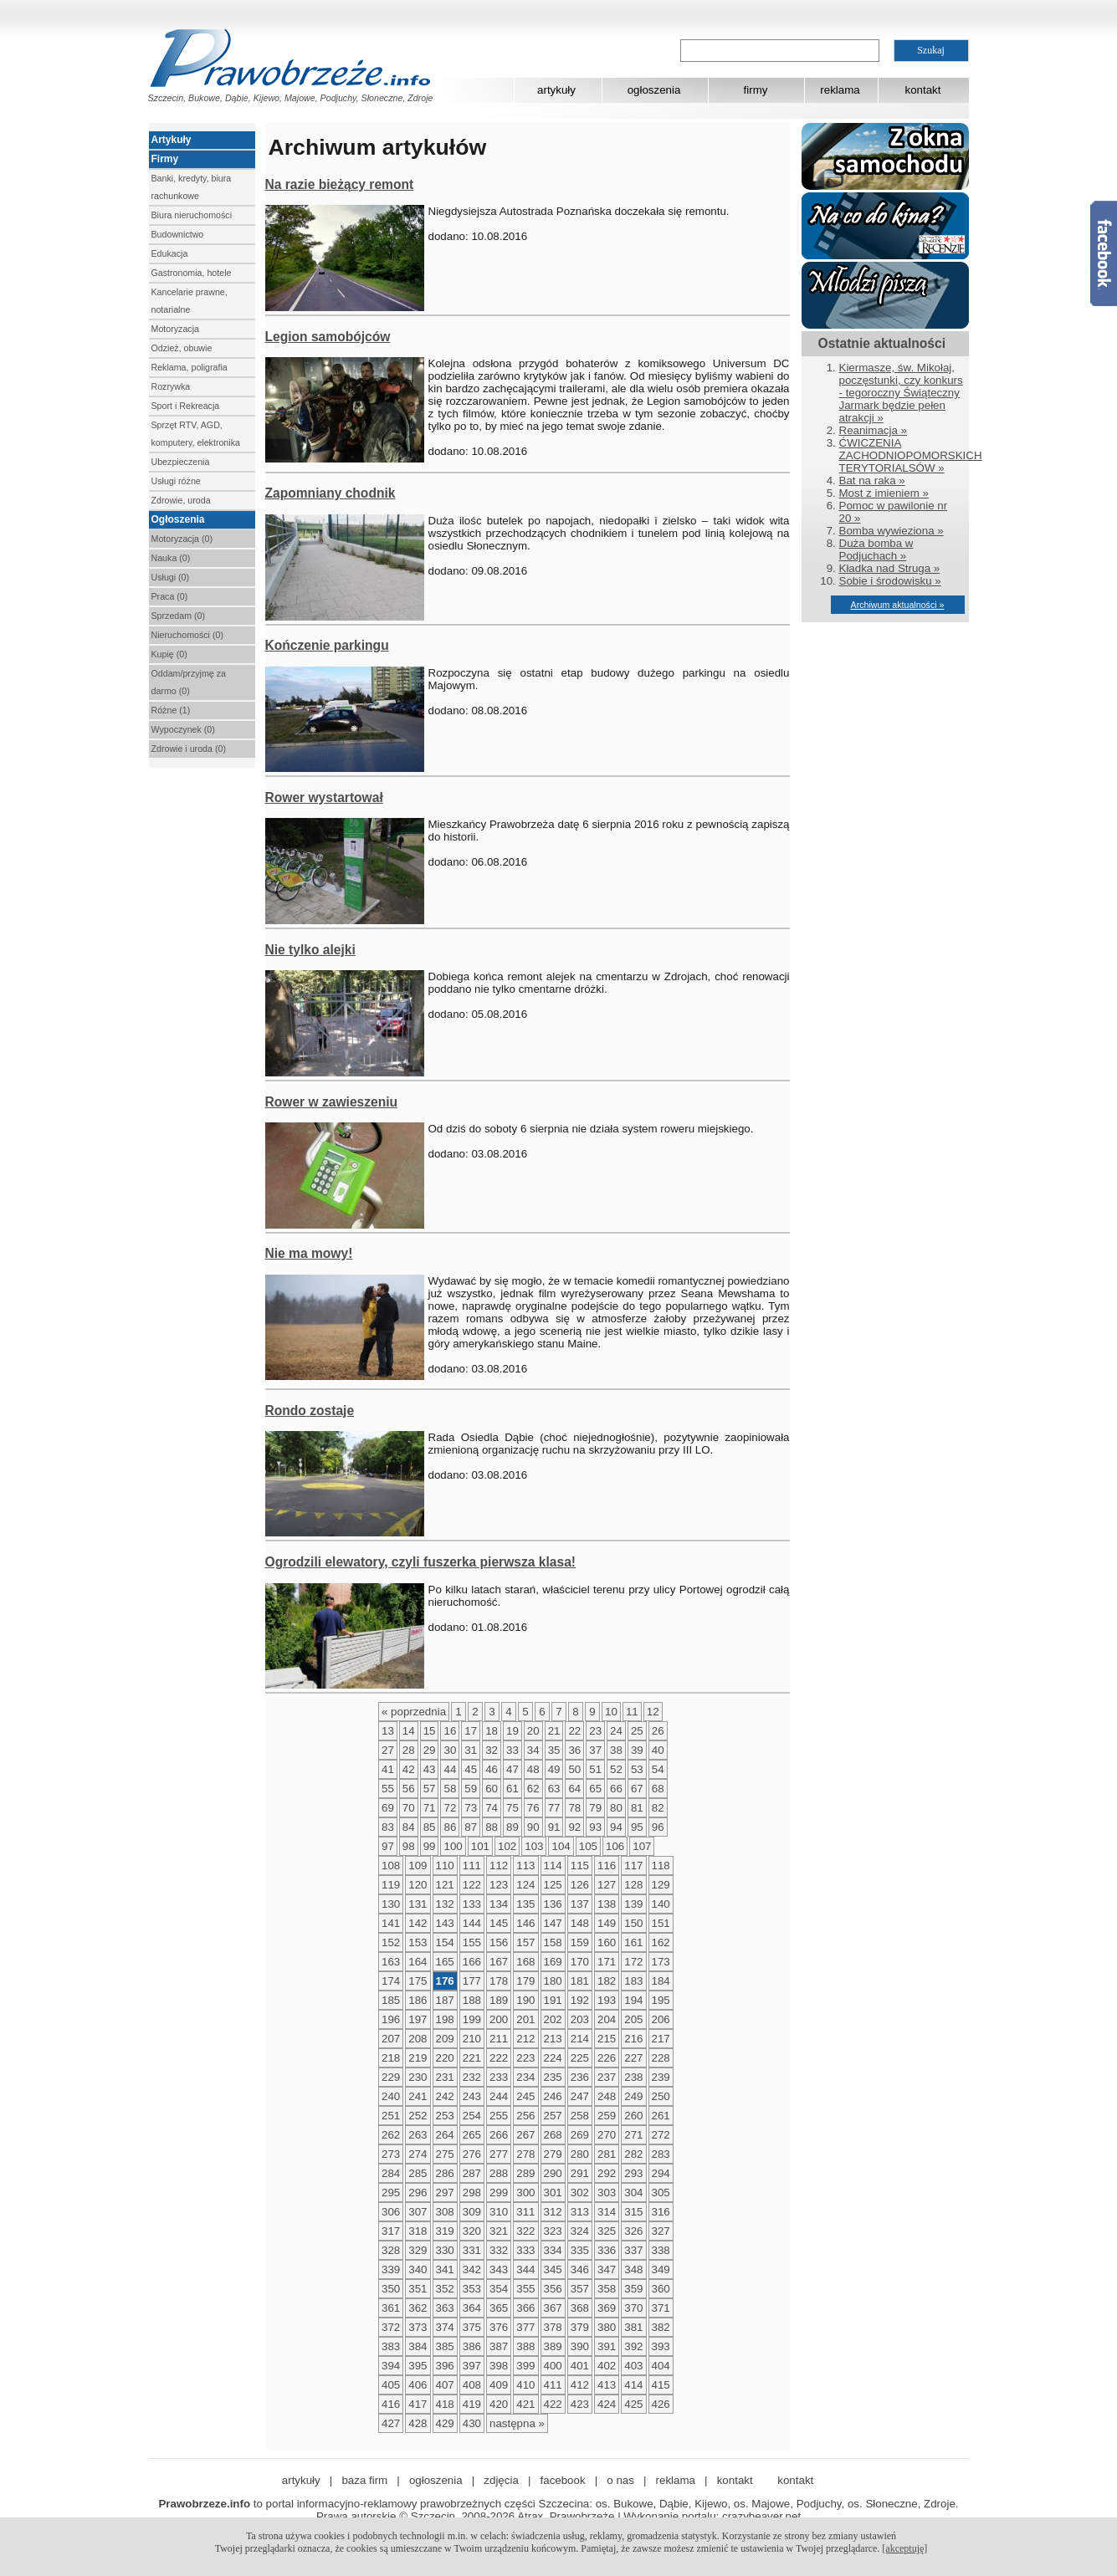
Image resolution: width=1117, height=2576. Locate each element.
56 (408, 1788)
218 (391, 2058)
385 (445, 2346)
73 (470, 1808)
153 (417, 1942)
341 (445, 2269)
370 (633, 2308)
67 (637, 1788)
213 (553, 2038)
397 (472, 2365)
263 (417, 2135)
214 (580, 2038)
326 (633, 2231)
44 (449, 1769)
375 (472, 2327)
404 (661, 2365)
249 (633, 2096)
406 (417, 2385)
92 (574, 1827)
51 (595, 1769)
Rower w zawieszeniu (331, 1102)
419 (472, 2404)
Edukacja (169, 253)
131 (417, 1904)
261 (661, 2115)
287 (472, 2173)
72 (449, 1808)
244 (498, 2096)
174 (391, 1981)
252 (417, 2115)
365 (498, 2308)
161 (633, 1942)
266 (498, 2135)
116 (606, 1865)
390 (580, 2346)
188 (472, 2000)
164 (417, 1961)
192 (580, 2000)
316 (661, 2211)
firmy (756, 90)
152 (391, 1942)
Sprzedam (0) (178, 616)
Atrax (530, 2516)
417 (417, 2404)
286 (445, 2173)
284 (391, 2173)
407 (445, 2385)
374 (445, 2327)
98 (408, 1846)
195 (661, 2000)
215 (606, 2038)
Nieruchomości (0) (187, 635)
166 (472, 1961)
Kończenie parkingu (327, 645)
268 (553, 2135)
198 (445, 2019)
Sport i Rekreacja (185, 406)
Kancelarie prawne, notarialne (189, 300)
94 (616, 1827)
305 (661, 2192)
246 (553, 2096)
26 (658, 1731)
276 (472, 2154)
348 (633, 2269)
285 (417, 2173)
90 (533, 1827)
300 (525, 2192)
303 (606, 2192)
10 (611, 1711)
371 (661, 2308)
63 (554, 1788)
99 (429, 1846)
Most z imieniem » (884, 493)
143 (445, 1923)
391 (606, 2346)
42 (408, 1769)
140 (661, 1904)
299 (498, 2192)
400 (553, 2365)
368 (580, 2308)
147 (553, 1923)
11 (632, 1711)
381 (633, 2327)
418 (445, 2404)
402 (606, 2365)
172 (633, 1961)
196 (391, 2019)
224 (553, 2058)
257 (553, 2115)
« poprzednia (414, 1711)
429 (445, 2423)
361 (391, 2308)
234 (525, 2077)
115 (580, 1865)
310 (498, 2211)
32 (491, 1750)
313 (580, 2211)
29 (429, 1750)
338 (661, 2250)
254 (472, 2115)
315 (633, 2211)
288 (498, 2173)
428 (417, 2423)
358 (606, 2288)
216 (633, 2038)
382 (661, 2327)
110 (445, 1865)
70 (408, 1808)
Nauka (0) (171, 558)
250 (661, 2096)
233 (498, 2077)
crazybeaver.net (761, 2516)
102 (507, 1846)
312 (553, 2211)
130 (391, 1904)
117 (633, 1865)
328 (391, 2250)
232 (472, 2077)
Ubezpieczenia (180, 462)
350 (391, 2288)
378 (553, 2327)
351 (417, 2288)
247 (580, 2096)
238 (633, 2077)
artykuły (556, 90)
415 (661, 2385)
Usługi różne (176, 481)
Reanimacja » (873, 430)
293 (633, 2173)
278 (525, 2154)
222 (498, 2058)
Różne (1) (171, 710)
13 (388, 1731)
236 (580, 2077)
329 (417, 2250)
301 (553, 2192)
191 (553, 2000)
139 (633, 1904)
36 (574, 1750)
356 (553, 2288)
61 (512, 1788)
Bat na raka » (872, 480)
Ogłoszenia (178, 519)
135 (525, 1904)
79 (595, 1808)
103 (534, 1846)
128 (633, 1884)
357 (580, 2288)
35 (554, 1750)
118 (661, 1865)
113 (525, 1865)
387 (498, 2346)
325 (606, 2231)
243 (472, 2096)
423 (580, 2404)
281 (606, 2154)
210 (472, 2038)
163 (391, 1961)
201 (525, 2019)
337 (633, 2250)
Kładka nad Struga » (889, 568)
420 (498, 2404)
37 (595, 1750)
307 (417, 2211)
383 (391, 2346)
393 (661, 2346)
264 (445, 2135)
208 (417, 2038)
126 (580, 1884)
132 (445, 1904)
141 (391, 1923)
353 (472, 2288)
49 (554, 1769)
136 (553, 1904)
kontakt (923, 90)
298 (472, 2192)
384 (417, 2346)
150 (633, 1923)
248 (606, 2096)
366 (525, 2308)
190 (525, 2000)
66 (616, 1788)
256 (525, 2115)
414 (633, 2385)
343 (498, 2269)
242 (445, 2096)
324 (580, 2231)
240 (391, 2096)
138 (606, 1904)
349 (661, 2269)
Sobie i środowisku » (890, 581)
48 (533, 1769)
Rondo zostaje (310, 1410)
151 (661, 1923)
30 (449, 1750)
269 (580, 2135)
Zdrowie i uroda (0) (188, 749)
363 (445, 2308)
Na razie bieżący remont (339, 184)
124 (525, 1884)
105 (588, 1846)
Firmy (165, 159)
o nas (620, 2480)
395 (417, 2365)
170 (580, 1961)
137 (580, 1904)
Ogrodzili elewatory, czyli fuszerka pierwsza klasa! (420, 1562)
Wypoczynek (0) (183, 729)
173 (661, 1961)
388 (525, 2346)
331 (472, 2250)
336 (606, 2250)
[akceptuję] (904, 2548)
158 (553, 1942)
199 (472, 2019)
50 (574, 1769)
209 (445, 2038)
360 (661, 2288)
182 (606, 1981)
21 (554, 1731)
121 (445, 1884)
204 (606, 2019)
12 (653, 1711)
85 (429, 1827)
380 (606, 2327)
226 (606, 2058)
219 (417, 2058)
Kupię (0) (169, 654)
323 (553, 2231)
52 (616, 1769)
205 (633, 2019)
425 (633, 2404)
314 (606, 2211)
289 (525, 2173)
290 (553, 2173)
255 (498, 2115)
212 (525, 2038)
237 (606, 2077)
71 (429, 1808)
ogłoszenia (654, 90)
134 (498, 1904)
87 (470, 1827)
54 (658, 1769)
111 (472, 1865)
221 (472, 2058)
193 (606, 2000)
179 (525, 1981)
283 (661, 2154)
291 (580, 2173)
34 (533, 1750)
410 (525, 2385)
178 (498, 1981)
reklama (839, 90)
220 (445, 2058)
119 (391, 1884)
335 (580, 2250)
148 (580, 1923)
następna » (517, 2423)
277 (498, 2154)
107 (642, 1846)
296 (417, 2192)
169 (553, 1961)
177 (472, 1981)
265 (472, 2135)
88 (491, 1827)
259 (606, 2115)
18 (491, 1731)
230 (417, 2077)
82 (658, 1808)
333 (525, 2250)
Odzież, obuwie (182, 348)
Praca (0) (169, 596)
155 (472, 1942)
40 (658, 1750)
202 (553, 2019)
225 (580, 2058)
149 (606, 1923)
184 (661, 1981)
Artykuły (171, 140)
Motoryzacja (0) (182, 539)
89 (512, 1827)
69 (388, 1808)
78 (574, 1808)
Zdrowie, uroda (181, 500)
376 (498, 2327)
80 (616, 1808)
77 (554, 1808)
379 (580, 2327)
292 (606, 2173)
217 (661, 2038)
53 (637, 1769)
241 (417, 2096)
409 (498, 2385)
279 (553, 2154)
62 (533, 1788)
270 (606, 2135)
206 (661, 2019)
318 (417, 2231)
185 (391, 2000)
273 (391, 2154)
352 (445, 2288)
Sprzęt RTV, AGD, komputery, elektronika (195, 433)
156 (498, 1942)
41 (388, 1769)
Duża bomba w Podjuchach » (876, 549)
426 (661, 2404)
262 (391, 2135)
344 (525, 2269)
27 (388, 1750)
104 (560, 1846)
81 (637, 1808)
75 (512, 1808)
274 (417, 2154)
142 (417, 1923)
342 (472, 2269)
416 (391, 2404)
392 (633, 2346)
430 (472, 2423)
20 (533, 1731)
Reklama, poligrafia (189, 367)
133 (472, 1904)
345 (553, 2269)
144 (472, 1923)
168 (525, 1961)
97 (388, 1846)
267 (525, 2135)
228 (661, 2058)
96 (658, 1827)
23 (595, 1731)
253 (445, 2115)
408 (472, 2385)
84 (408, 1827)
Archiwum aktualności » (898, 605)
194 (633, 2000)
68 (658, 1788)
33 (512, 1750)
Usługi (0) (170, 577)
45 (470, 1769)
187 (445, 2000)
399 (525, 2365)
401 (580, 2365)
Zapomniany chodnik (330, 493)
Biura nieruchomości (192, 215)
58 (449, 1788)
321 (498, 2231)
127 (606, 1884)
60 (491, 1788)
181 (580, 1981)
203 (580, 2019)
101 (480, 1846)
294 (661, 2173)
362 (417, 2308)
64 (574, 1788)
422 (553, 2404)
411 (553, 2385)
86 (449, 1827)
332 (498, 2250)
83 (388, 1827)
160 (606, 1942)
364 (472, 2308)
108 (391, 1865)
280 (580, 2154)
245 (525, 2096)
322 (525, 2231)
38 (616, 1750)
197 (417, 2019)
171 (606, 1961)
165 (445, 1961)
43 (429, 1769)
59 (470, 1788)
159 (580, 1942)
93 (595, 1827)
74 (491, 1808)
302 (580, 2192)
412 (580, 2385)
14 (408, 1731)
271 (633, 2135)
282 (633, 2154)
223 (525, 2058)
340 (417, 2269)
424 (606, 2404)
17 (470, 1731)
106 (615, 1846)
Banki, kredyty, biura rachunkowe (191, 187)
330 (445, 2250)
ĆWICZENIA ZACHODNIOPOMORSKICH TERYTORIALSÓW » (910, 455)
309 (472, 2211)
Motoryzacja (175, 329)
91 (554, 1827)
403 (633, 2365)
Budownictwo (177, 234)
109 (417, 1865)
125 (553, 1884)
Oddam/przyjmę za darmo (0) (188, 682)
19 (512, 1731)
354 (498, 2288)
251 (391, 2115)
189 (498, 2000)
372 (391, 2327)
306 (391, 2211)
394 (391, 2365)
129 (661, 1884)
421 (525, 2404)
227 (633, 2058)
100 (452, 1846)
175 (417, 1981)
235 (553, 2077)
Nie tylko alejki (310, 950)
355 (525, 2288)
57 (429, 1788)
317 (391, 2231)
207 (391, 2038)
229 (391, 2077)
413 (606, 2385)
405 (391, 2385)
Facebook (1103, 253)
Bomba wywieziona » (891, 530)
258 (580, 2115)
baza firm (364, 2480)
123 (498, 1884)
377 (525, 2327)
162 (661, 1942)
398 (498, 2365)
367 (553, 2308)
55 (388, 1788)
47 (512, 1769)
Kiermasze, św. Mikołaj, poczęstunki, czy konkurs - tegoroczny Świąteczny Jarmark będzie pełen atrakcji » (901, 392)
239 (661, 2077)
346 (580, 2269)
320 (472, 2231)
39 (637, 1750)
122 (472, 1884)
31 (470, 1750)
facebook (563, 2480)
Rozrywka (171, 386)
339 (391, 2269)
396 (445, 2365)
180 (553, 1981)
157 (525, 1942)
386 (472, 2346)
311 (525, 2211)
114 (553, 1865)
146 (525, 1923)
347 (606, 2269)
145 (498, 1923)
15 (429, 1731)
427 (391, 2423)
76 (533, 1808)
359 (633, 2288)
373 (417, 2327)
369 (606, 2308)
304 (633, 2192)
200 (498, 2019)
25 (637, 1731)
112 (498, 1865)
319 (445, 2231)
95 (637, 1827)
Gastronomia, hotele (191, 273)
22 (574, 1731)
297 (445, 2192)
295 (391, 2192)
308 (445, 2211)
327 (661, 2231)
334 (553, 2250)
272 (661, 2135)
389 (553, 2346)
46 (491, 1769)
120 (417, 1884)
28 (408, 1750)
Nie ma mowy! (309, 1253)
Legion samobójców (328, 337)
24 (616, 1731)
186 (417, 2000)
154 (445, 1942)
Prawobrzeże (582, 2516)
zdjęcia (501, 2480)
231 (445, 2077)
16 (449, 1731)
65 (595, 1788)
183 (633, 1981)
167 (498, 1961)
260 (633, 2115)
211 (498, 2038)
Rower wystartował (324, 797)
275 (445, 2154)
